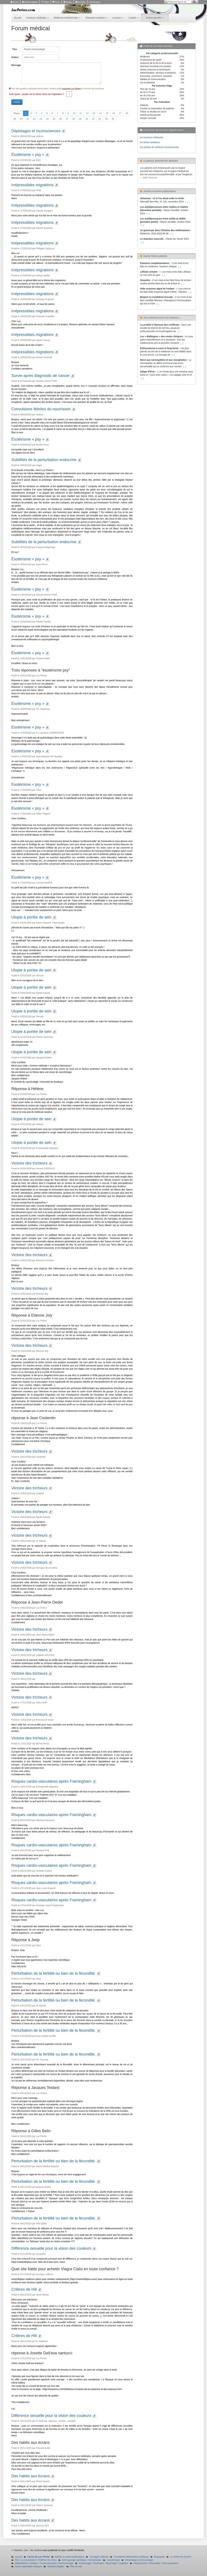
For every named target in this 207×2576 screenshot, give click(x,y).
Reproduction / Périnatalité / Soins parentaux (155, 2563)
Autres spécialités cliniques (28, 2566)
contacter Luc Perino (71, 89)
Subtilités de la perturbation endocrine (46, 459)
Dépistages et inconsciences (38, 131)
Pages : (17, 113)
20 (21, 118)
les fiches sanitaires (150, 142)
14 (100, 113)
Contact (68, 2)
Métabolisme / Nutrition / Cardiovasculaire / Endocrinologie (44, 2563)
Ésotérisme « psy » (30, 154)
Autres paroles (155, 17)
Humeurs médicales (37, 17)
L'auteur (133, 17)
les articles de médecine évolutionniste (159, 147)
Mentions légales (30, 2)
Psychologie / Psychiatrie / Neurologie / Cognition (103, 2563)
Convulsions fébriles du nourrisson (43, 409)
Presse (45, 2)
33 (106, 118)
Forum (56, 2)
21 (27, 118)
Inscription (81, 2)
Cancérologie (113, 2560)
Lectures (117, 17)
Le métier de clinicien (180, 2556)
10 (74, 113)
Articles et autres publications (69, 2556)
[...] (186, 202)
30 (86, 118)
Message (15, 65)
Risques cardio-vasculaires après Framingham (53, 1781)
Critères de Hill (26, 2289)
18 (126, 113)
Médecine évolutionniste (67, 17)
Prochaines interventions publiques (131, 2556)
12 (87, 113)
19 (14, 118)
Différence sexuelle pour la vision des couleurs (53, 2248)
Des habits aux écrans (33, 2476)
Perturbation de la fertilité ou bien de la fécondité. (56, 1973)
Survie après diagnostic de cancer (43, 375)
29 (80, 118)
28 (73, 118)
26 (60, 118)
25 (54, 118)
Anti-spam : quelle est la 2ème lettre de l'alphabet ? (36, 94)
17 (120, 113)
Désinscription (95, 2)
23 (40, 118)
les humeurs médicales (151, 137)
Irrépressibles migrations (35, 185)
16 (113, 113)
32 (100, 118)
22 (34, 118)
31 (93, 118)
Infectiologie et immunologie (139, 2560)
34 (113, 118)
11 (80, 113)
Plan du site (76, 2566)
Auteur (15, 57)
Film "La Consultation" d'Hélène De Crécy (36, 2560)
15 (107, 113)
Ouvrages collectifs (99, 2556)
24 (47, 118)
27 (67, 118)
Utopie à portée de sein (33, 917)
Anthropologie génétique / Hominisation (81, 2560)
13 (94, 113)
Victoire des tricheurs (31, 1163)
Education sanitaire (96, 17)
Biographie (159, 2556)
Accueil (14, 2)
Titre (14, 49)
